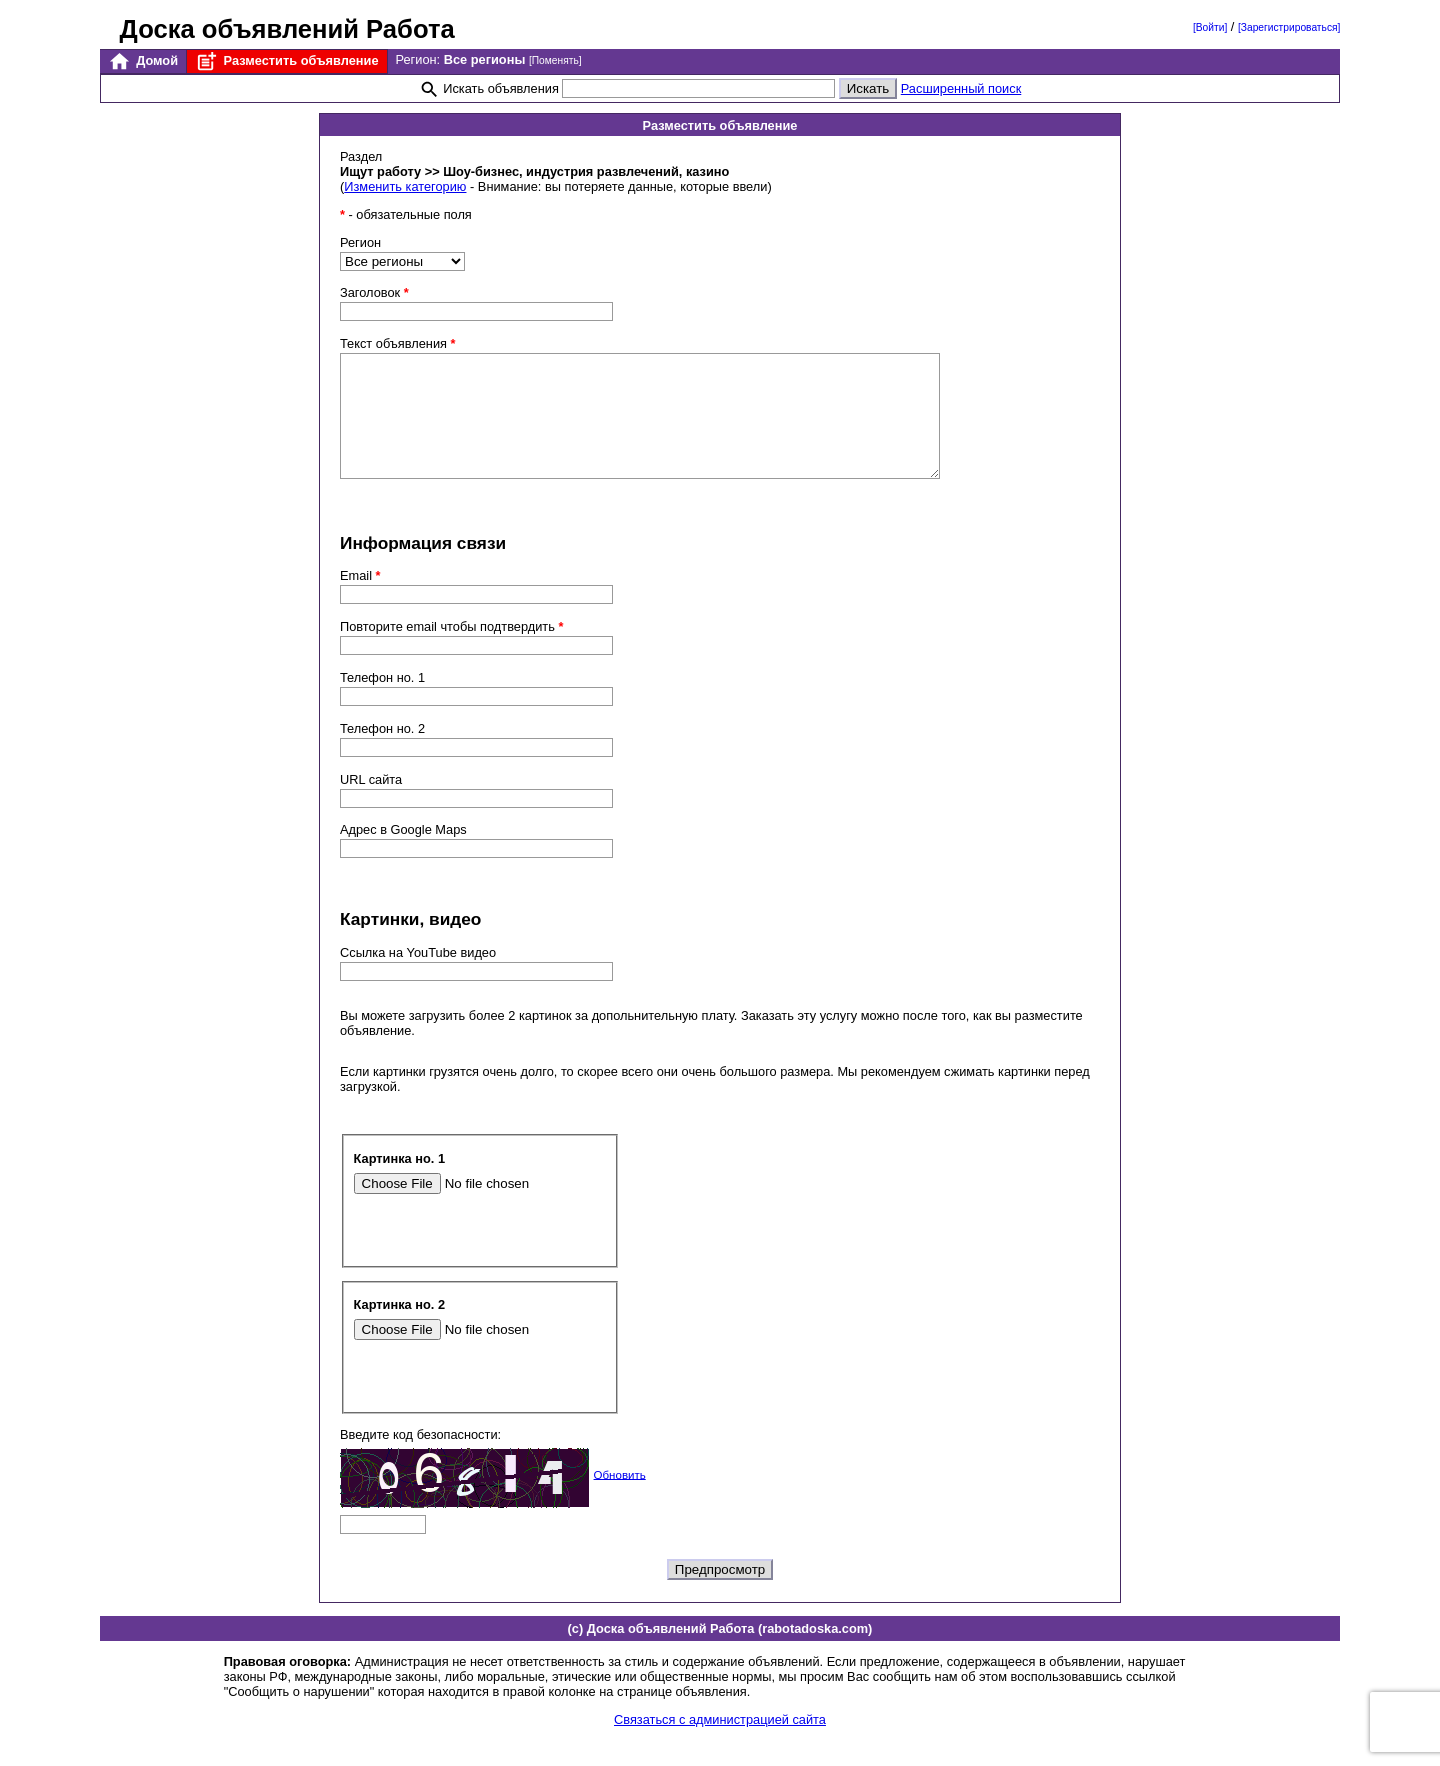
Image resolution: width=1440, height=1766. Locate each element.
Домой (143, 61)
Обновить (620, 1498)
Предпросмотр (720, 1593)
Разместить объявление (286, 61)
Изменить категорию (405, 186)
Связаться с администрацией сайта (720, 1743)
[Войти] (1210, 27)
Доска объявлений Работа (287, 29)
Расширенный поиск (961, 88)
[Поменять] (555, 60)
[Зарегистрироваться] (1289, 27)
